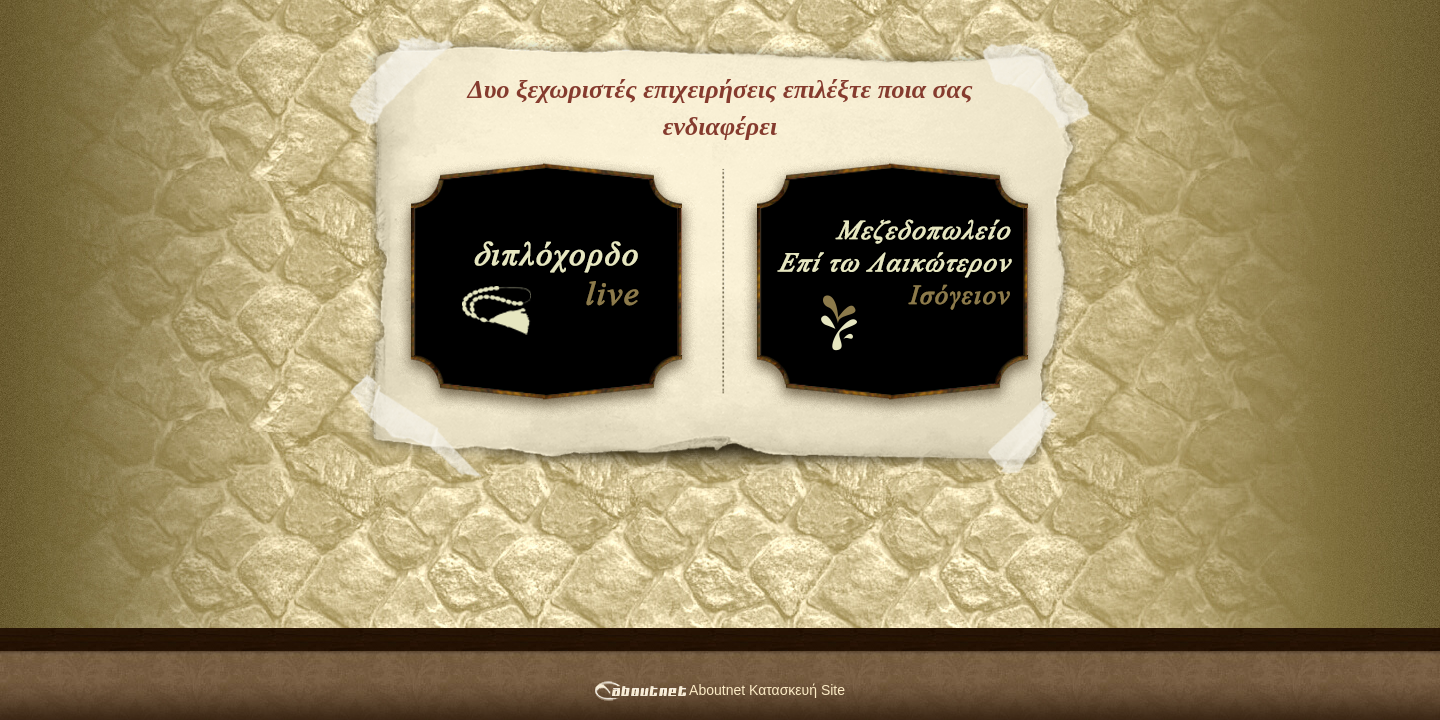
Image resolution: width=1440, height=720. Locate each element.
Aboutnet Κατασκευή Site (720, 690)
